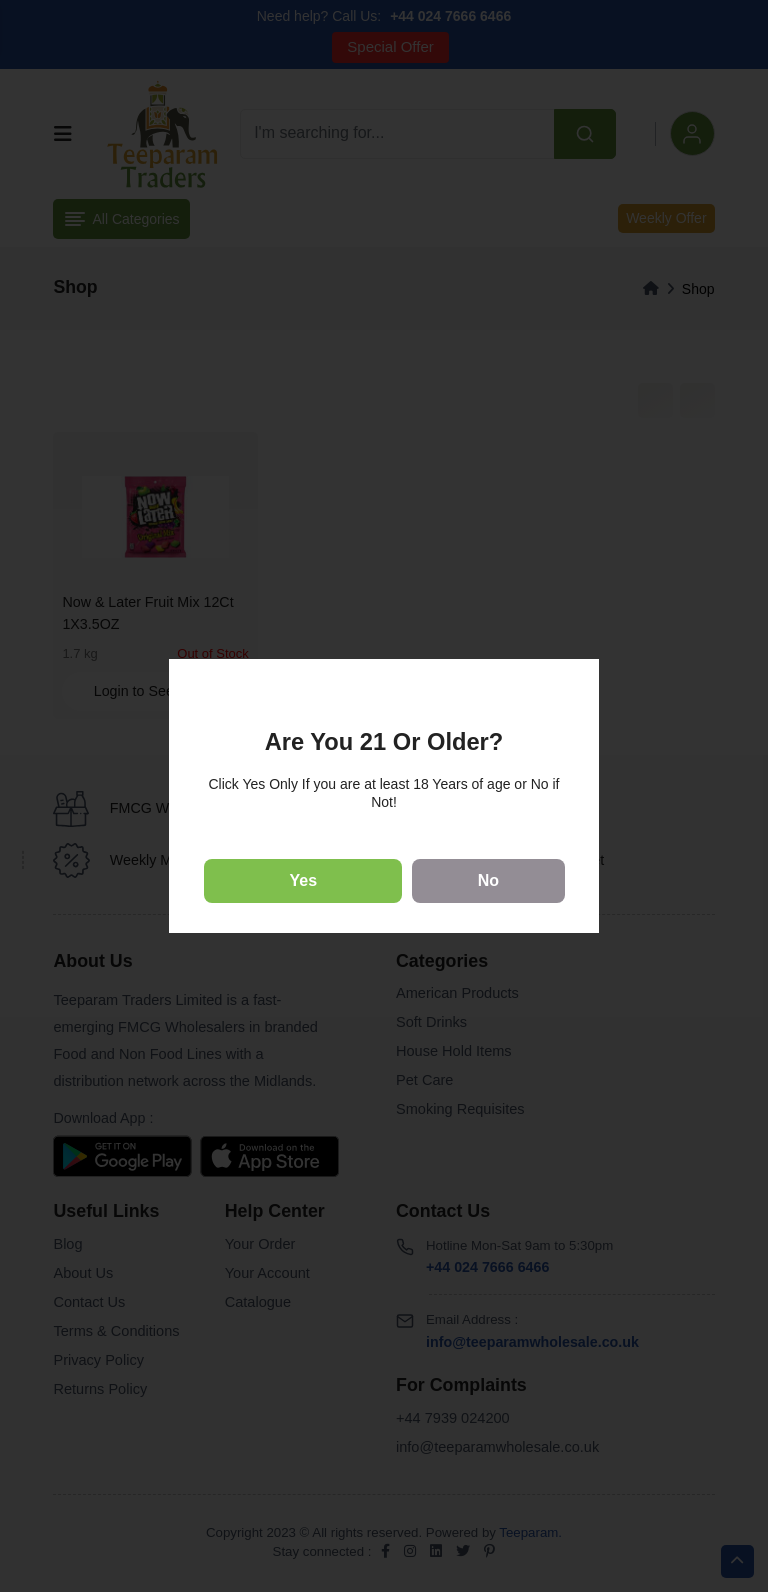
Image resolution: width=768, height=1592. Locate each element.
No (488, 880)
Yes (304, 880)
